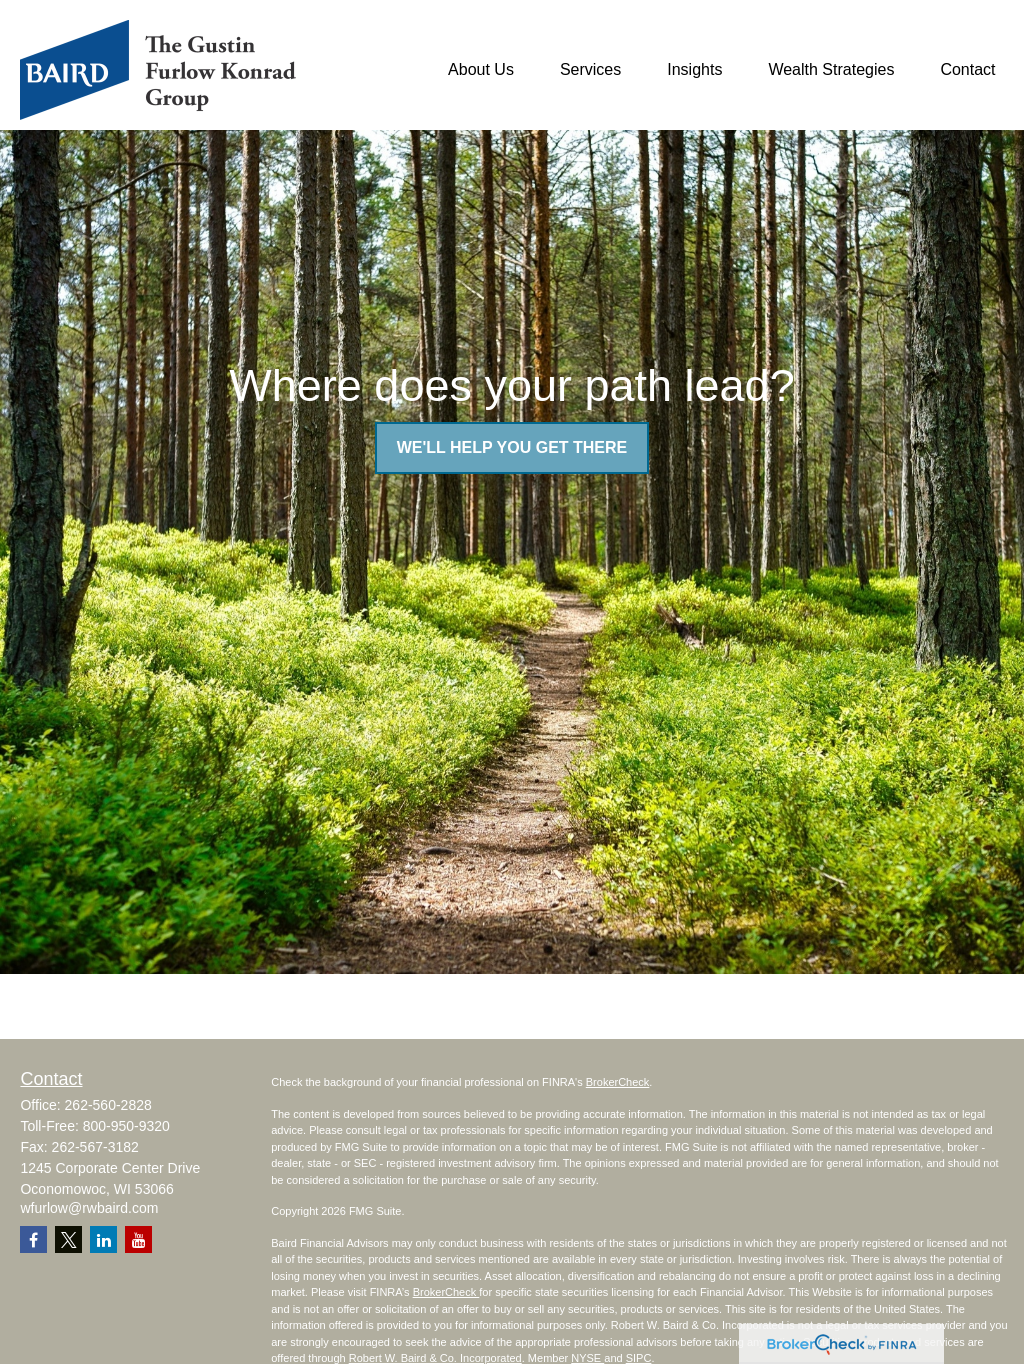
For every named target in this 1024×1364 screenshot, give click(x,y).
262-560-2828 (108, 1105)
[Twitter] (68, 1239)
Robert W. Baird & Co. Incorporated (435, 1358)
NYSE (587, 1358)
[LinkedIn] (103, 1239)
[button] (481, 70)
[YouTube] (138, 1239)
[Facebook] (33, 1239)
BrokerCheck (618, 1082)
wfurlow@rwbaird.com (89, 1208)
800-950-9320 (126, 1126)
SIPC (639, 1358)
